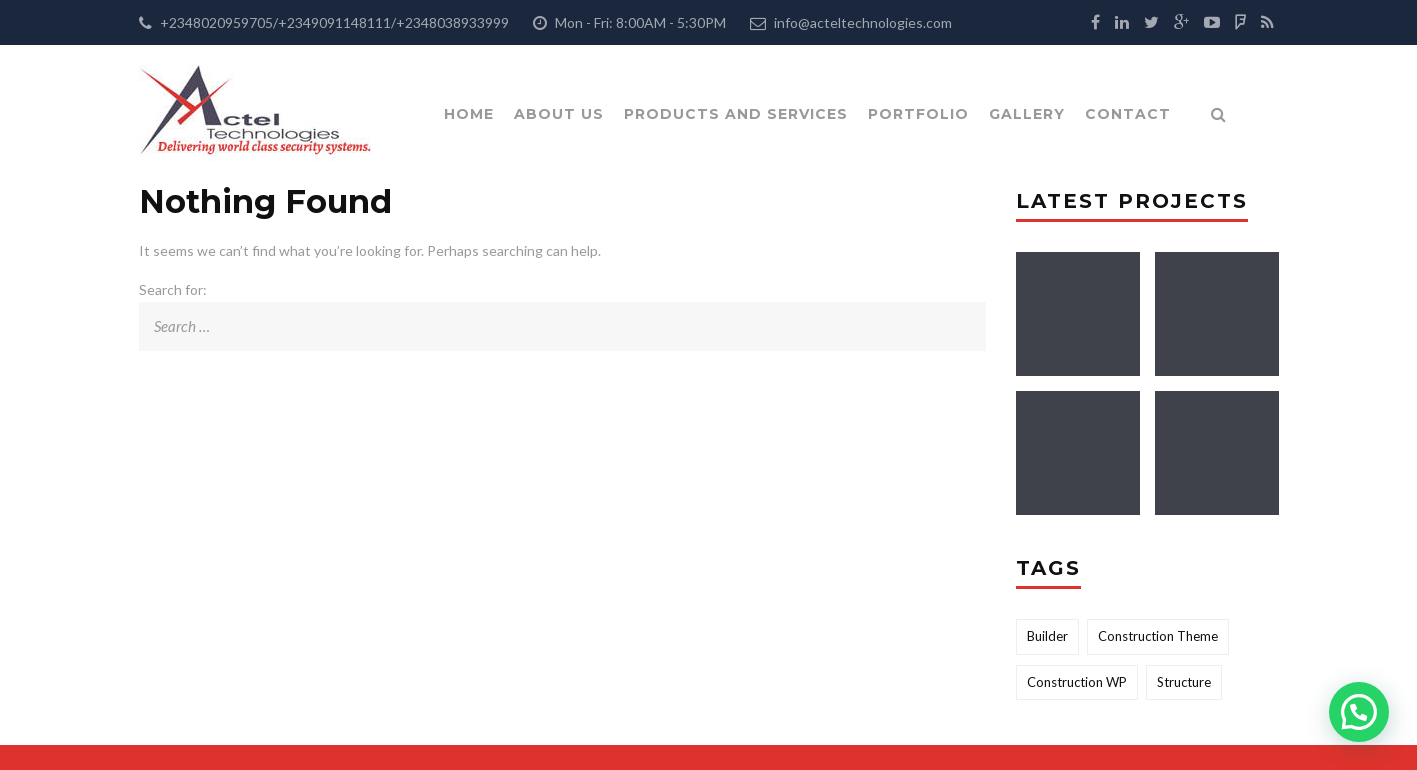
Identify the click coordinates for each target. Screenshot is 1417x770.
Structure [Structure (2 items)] (1184, 682)
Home (469, 114)
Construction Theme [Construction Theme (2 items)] (1158, 636)
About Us (559, 114)
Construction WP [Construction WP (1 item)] (1077, 682)
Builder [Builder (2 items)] (1047, 636)
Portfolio (918, 114)
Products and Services (736, 114)
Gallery (1027, 114)
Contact (1128, 114)
